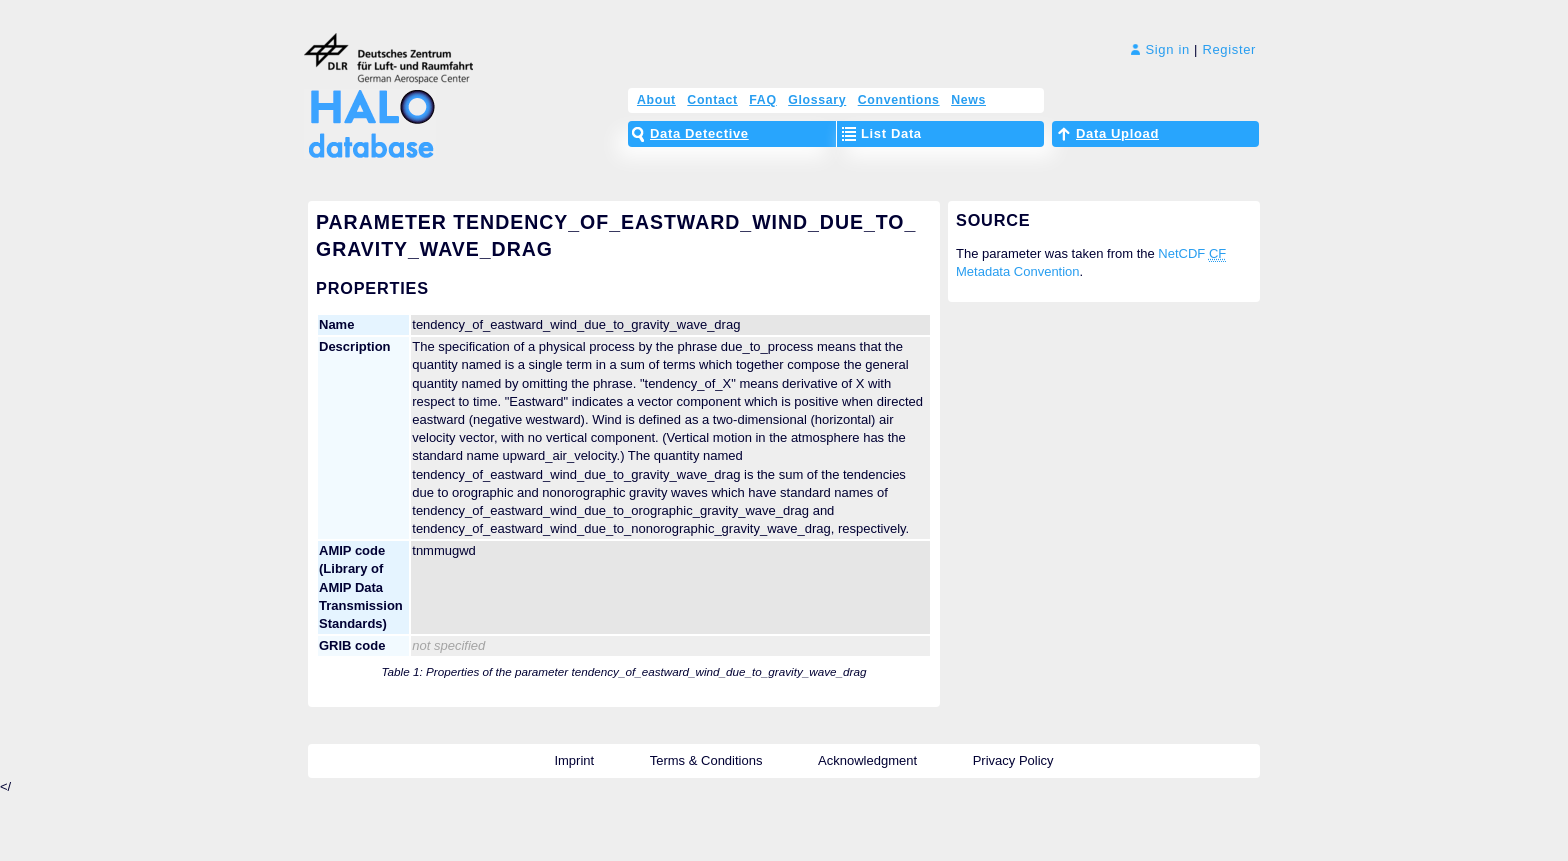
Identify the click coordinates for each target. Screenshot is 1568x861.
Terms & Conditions (706, 760)
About (656, 100)
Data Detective (699, 133)
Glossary (817, 100)
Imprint (574, 760)
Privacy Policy (1013, 760)
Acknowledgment (867, 760)
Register (1229, 49)
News (968, 100)
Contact (712, 100)
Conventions (899, 100)
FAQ (762, 100)
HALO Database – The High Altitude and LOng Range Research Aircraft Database (366, 112)
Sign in (1160, 49)
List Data (891, 133)
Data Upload (1117, 133)
